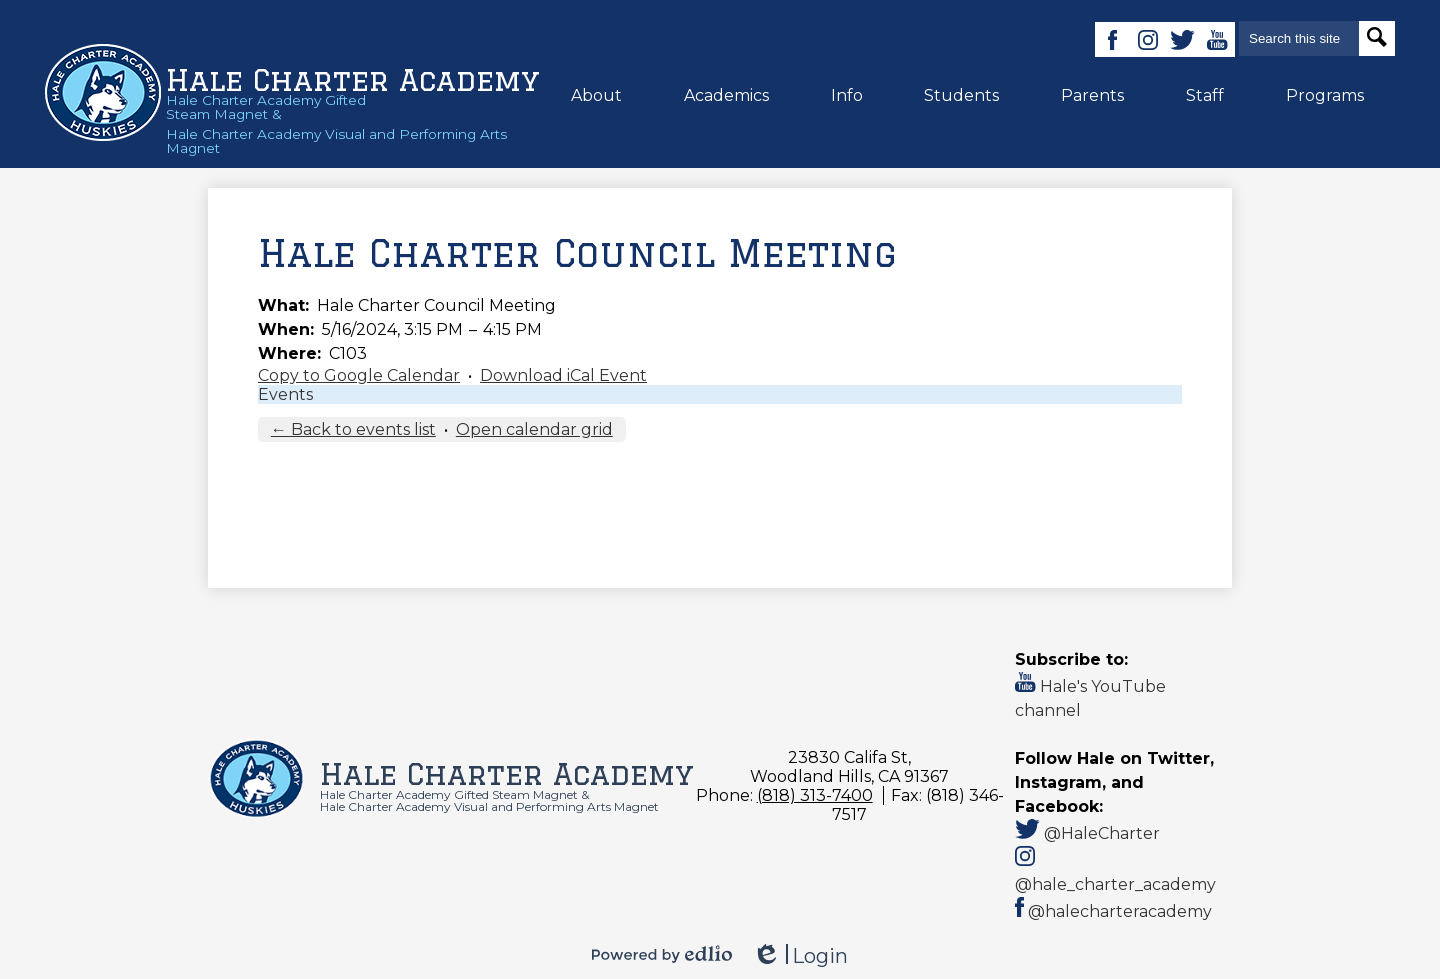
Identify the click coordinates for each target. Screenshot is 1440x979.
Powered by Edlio (662, 954)
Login (800, 956)
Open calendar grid (534, 429)
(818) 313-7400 (815, 795)
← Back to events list (353, 429)
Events (285, 394)
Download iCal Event (563, 375)
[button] (596, 95)
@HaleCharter (1087, 833)
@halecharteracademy (1113, 911)
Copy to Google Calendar (359, 375)
